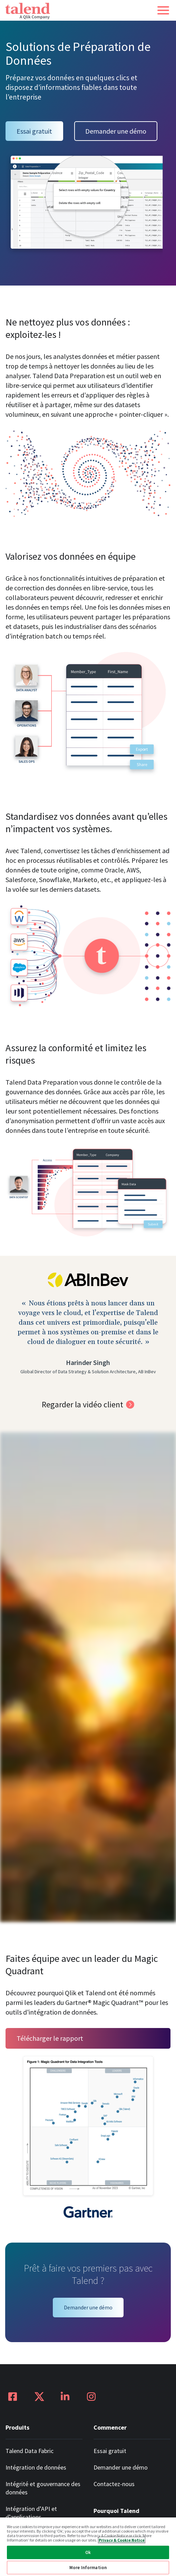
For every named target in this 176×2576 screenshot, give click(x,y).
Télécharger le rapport (50, 2038)
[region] (88, 2546)
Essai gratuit (34, 131)
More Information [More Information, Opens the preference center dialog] (88, 2567)
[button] (163, 10)
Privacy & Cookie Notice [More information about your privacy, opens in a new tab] (122, 2540)
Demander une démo (115, 131)
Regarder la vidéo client (82, 1404)
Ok (88, 2552)
